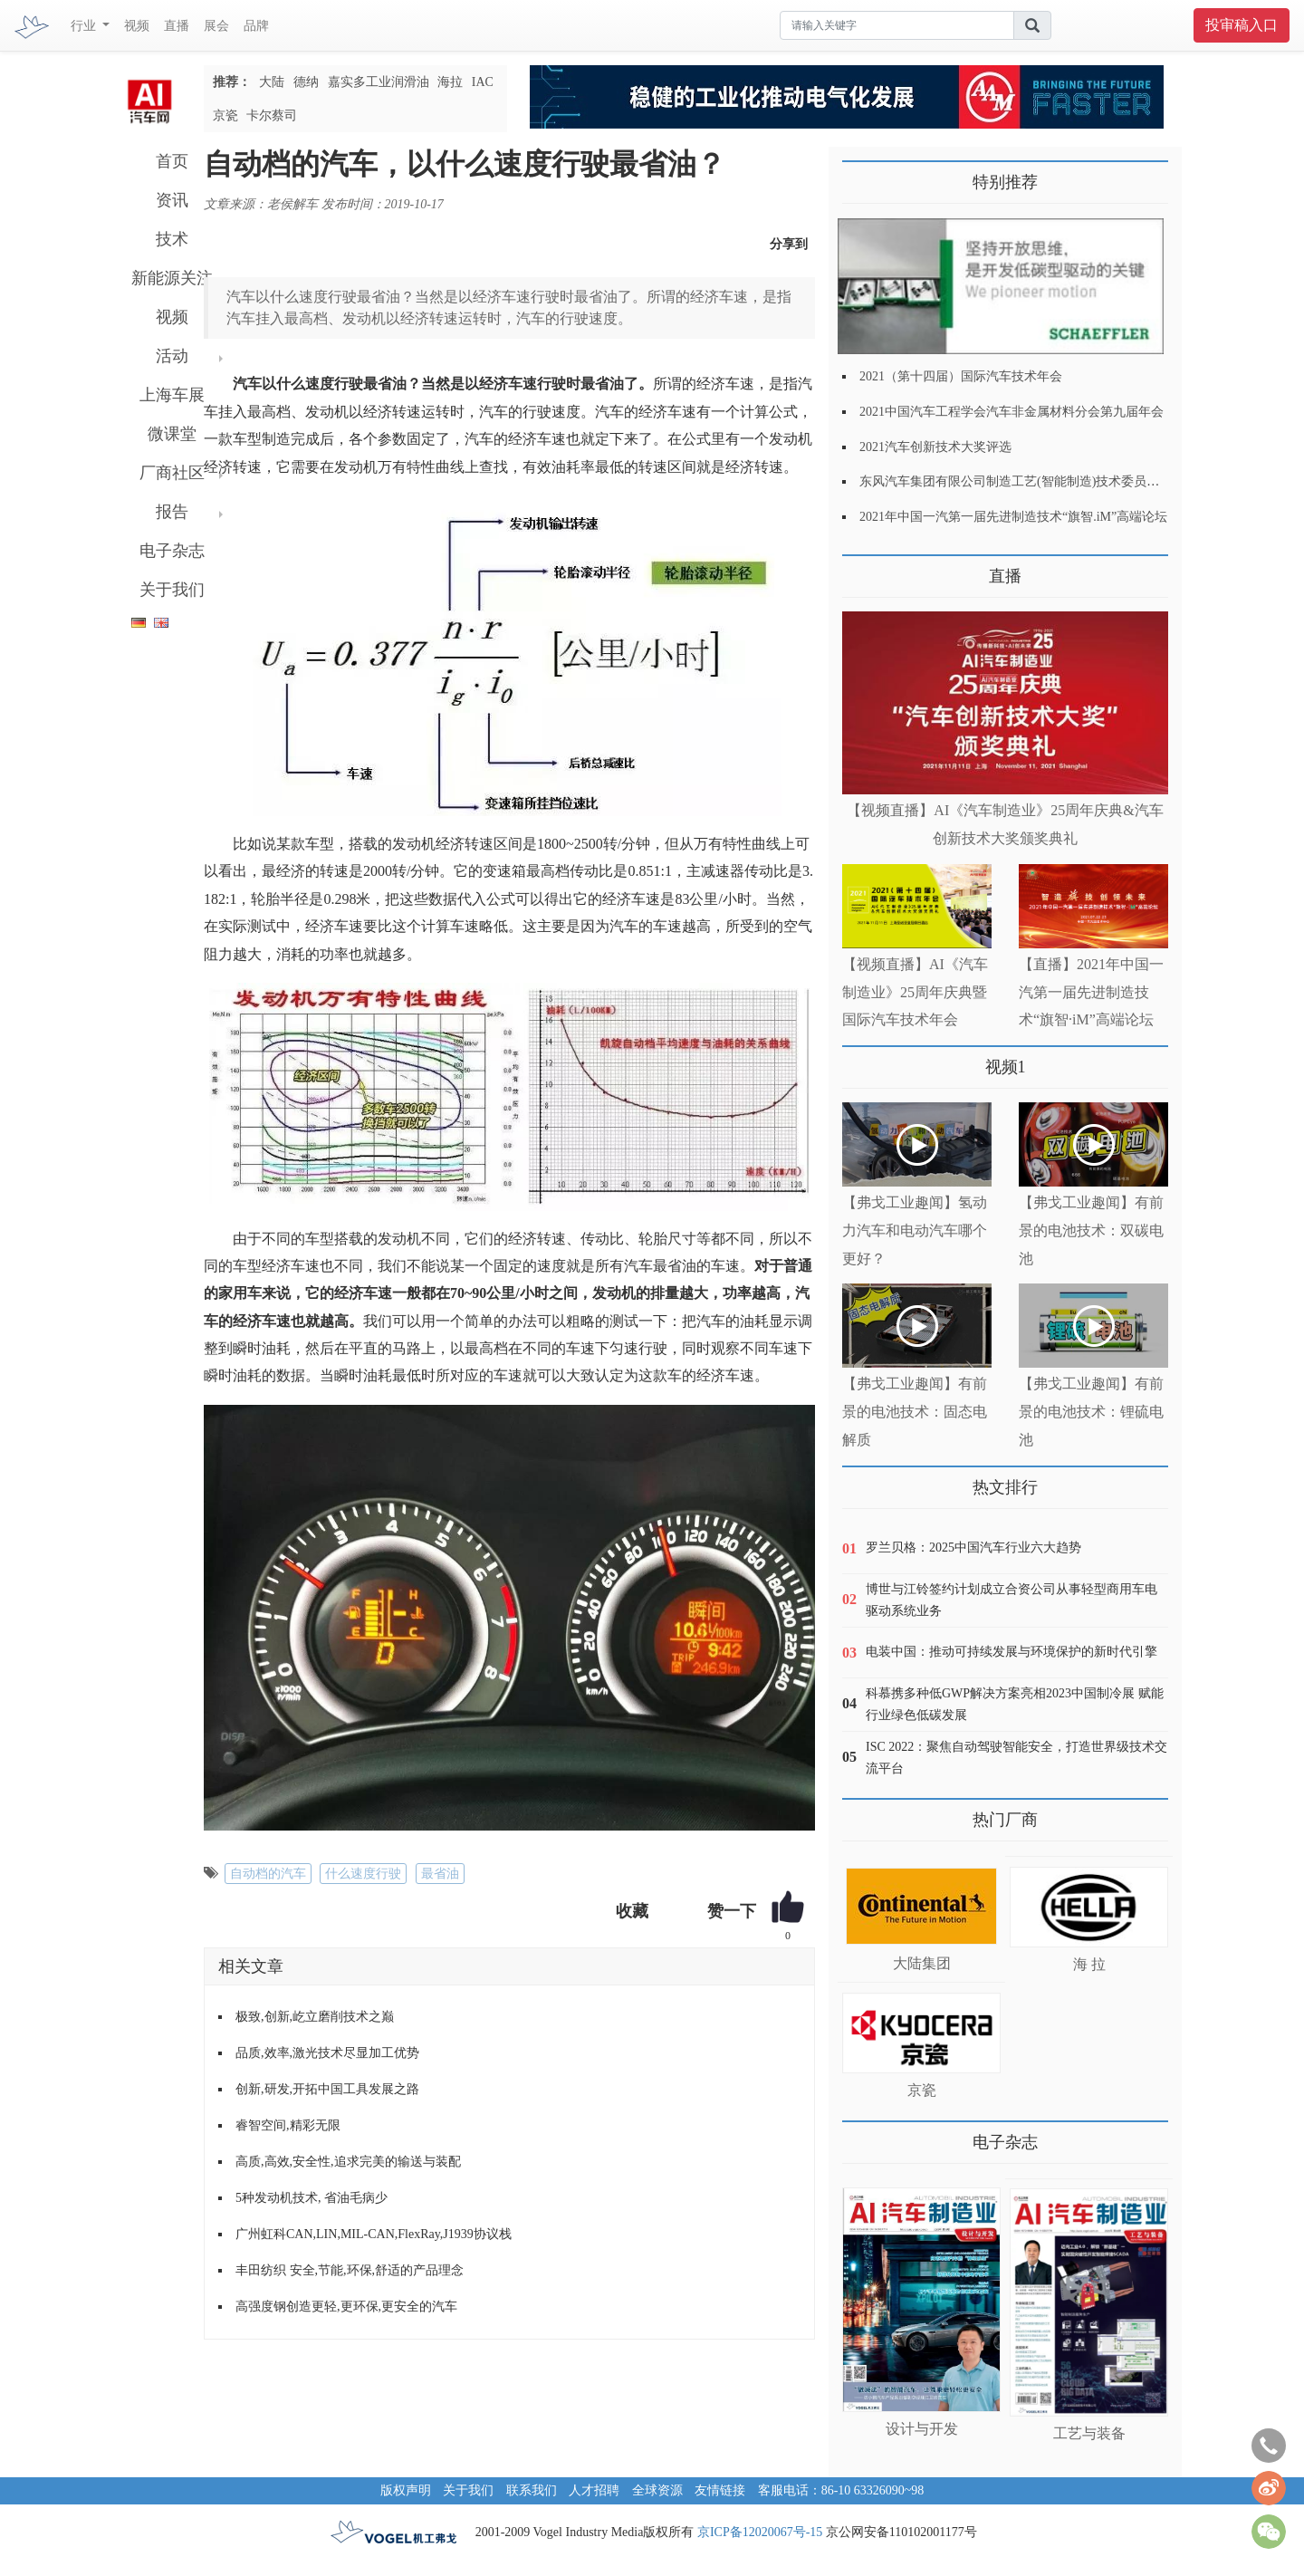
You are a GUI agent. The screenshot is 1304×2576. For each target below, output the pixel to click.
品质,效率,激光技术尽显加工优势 (327, 2053)
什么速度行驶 (363, 1873)
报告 (172, 512)
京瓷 (225, 115)
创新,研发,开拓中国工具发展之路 (327, 2089)
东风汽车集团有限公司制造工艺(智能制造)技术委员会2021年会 (1034, 481)
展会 (216, 26)
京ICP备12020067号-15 (759, 2532)
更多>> (860, 569)
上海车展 (172, 395)
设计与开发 (922, 2429)
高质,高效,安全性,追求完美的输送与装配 (348, 2161)
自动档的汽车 (268, 1873)
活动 (172, 356)
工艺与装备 (1089, 2433)
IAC (483, 82)
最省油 (440, 1873)
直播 (176, 26)
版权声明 (405, 2490)
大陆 (271, 82)
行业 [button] (85, 26)
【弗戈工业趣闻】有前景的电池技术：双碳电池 (1091, 1230)
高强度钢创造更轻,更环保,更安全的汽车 (346, 2306)
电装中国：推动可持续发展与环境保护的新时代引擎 (1011, 1651)
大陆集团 (922, 1963)
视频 (136, 26)
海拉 (450, 82)
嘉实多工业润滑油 (378, 82)
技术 (172, 239)
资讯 (172, 200)
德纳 (306, 82)
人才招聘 (594, 2490)
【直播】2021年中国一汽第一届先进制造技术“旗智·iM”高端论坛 (1091, 992)
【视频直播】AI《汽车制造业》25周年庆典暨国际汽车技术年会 (915, 992)
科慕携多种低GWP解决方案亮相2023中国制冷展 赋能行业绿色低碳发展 (1015, 1704)
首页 (172, 161)
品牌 (256, 26)
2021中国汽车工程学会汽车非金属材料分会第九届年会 (1011, 411)
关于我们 (172, 590)
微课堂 (172, 434)
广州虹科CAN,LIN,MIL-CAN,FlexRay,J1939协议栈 (373, 2234)
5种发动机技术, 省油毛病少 (311, 2198)
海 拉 (1089, 1964)
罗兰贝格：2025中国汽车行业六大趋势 (973, 1547)
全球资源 (657, 2490)
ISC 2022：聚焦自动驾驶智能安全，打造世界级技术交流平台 (1016, 1757)
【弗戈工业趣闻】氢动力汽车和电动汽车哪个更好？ (914, 1230)
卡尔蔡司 (271, 115)
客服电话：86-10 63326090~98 (841, 2490)
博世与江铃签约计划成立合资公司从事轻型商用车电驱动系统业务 (1011, 1600)
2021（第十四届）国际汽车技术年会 (960, 376)
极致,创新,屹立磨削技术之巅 (314, 2016)
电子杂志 (172, 551)
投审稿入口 (1241, 25)
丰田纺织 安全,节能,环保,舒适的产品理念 (349, 2270)
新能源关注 (172, 278)
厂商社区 (172, 473)
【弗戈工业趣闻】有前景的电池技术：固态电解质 (914, 1411)
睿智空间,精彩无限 (287, 2125)
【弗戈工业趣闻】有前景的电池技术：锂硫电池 (1091, 1411)
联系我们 (531, 2490)
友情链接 (720, 2490)
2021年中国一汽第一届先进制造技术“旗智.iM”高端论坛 (1013, 517)
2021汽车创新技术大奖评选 (935, 447)
